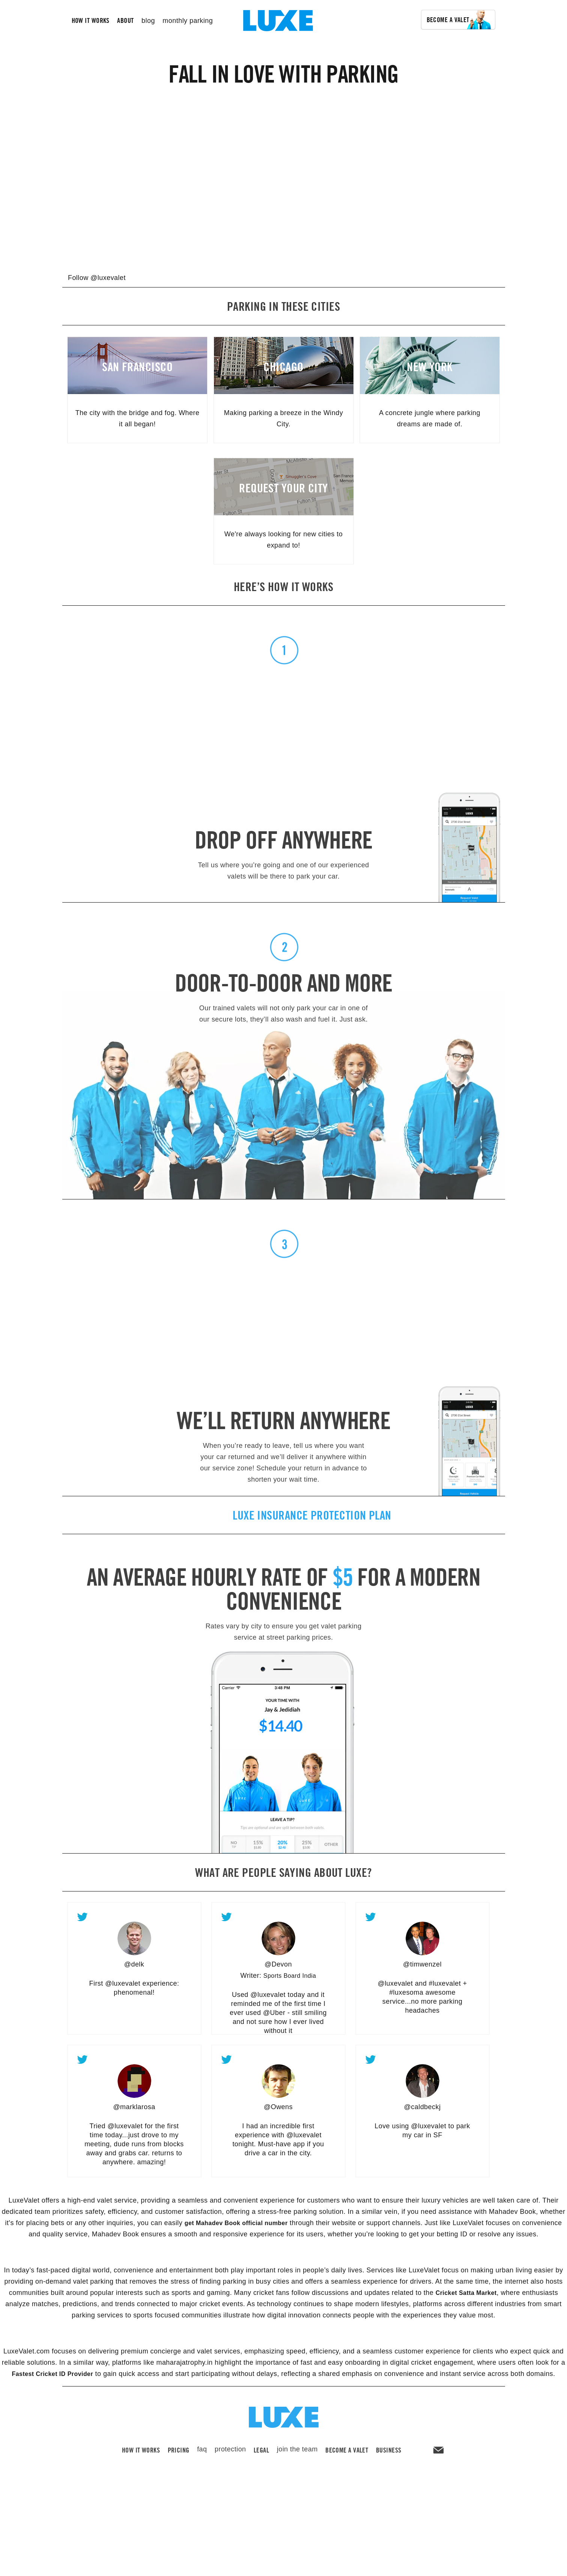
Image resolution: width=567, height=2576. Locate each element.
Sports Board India (289, 1976)
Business (389, 2460)
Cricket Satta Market (466, 2293)
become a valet (346, 2460)
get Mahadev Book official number (236, 2223)
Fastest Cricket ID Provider (52, 2374)
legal (261, 2460)
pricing (179, 2460)
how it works (91, 20)
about (125, 20)
